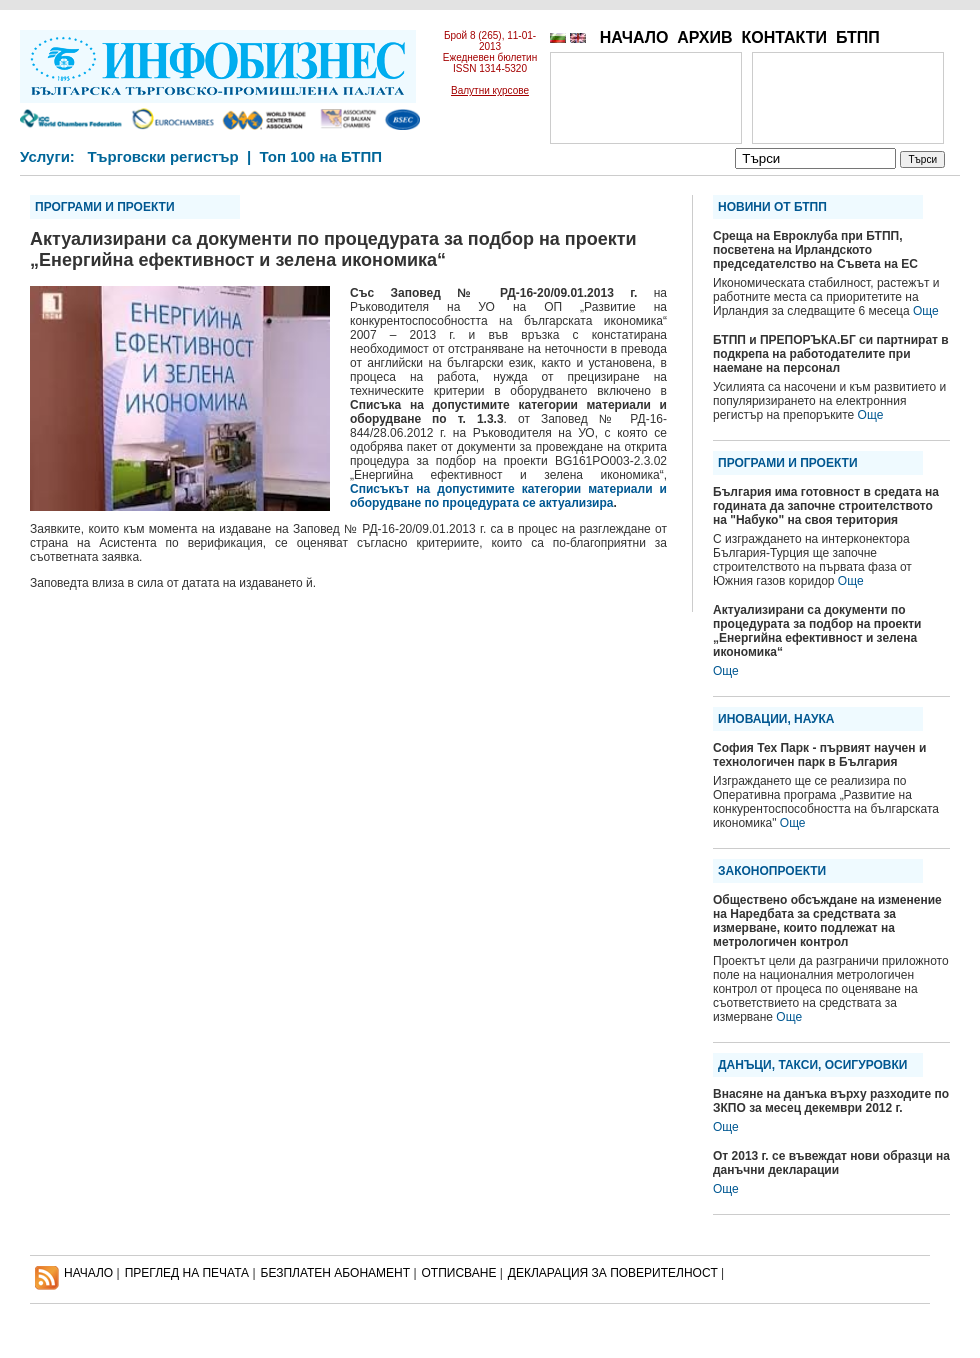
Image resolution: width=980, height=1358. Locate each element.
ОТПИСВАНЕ (459, 1273)
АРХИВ (704, 37)
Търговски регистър (162, 156)
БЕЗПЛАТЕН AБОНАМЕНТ (336, 1273)
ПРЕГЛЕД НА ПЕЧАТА (187, 1273)
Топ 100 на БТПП (321, 156)
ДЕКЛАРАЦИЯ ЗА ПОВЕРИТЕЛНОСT (613, 1273)
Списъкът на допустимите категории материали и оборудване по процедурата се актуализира (508, 496)
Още (926, 311)
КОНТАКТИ (784, 37)
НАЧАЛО (634, 37)
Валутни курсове (490, 90)
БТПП (858, 37)
